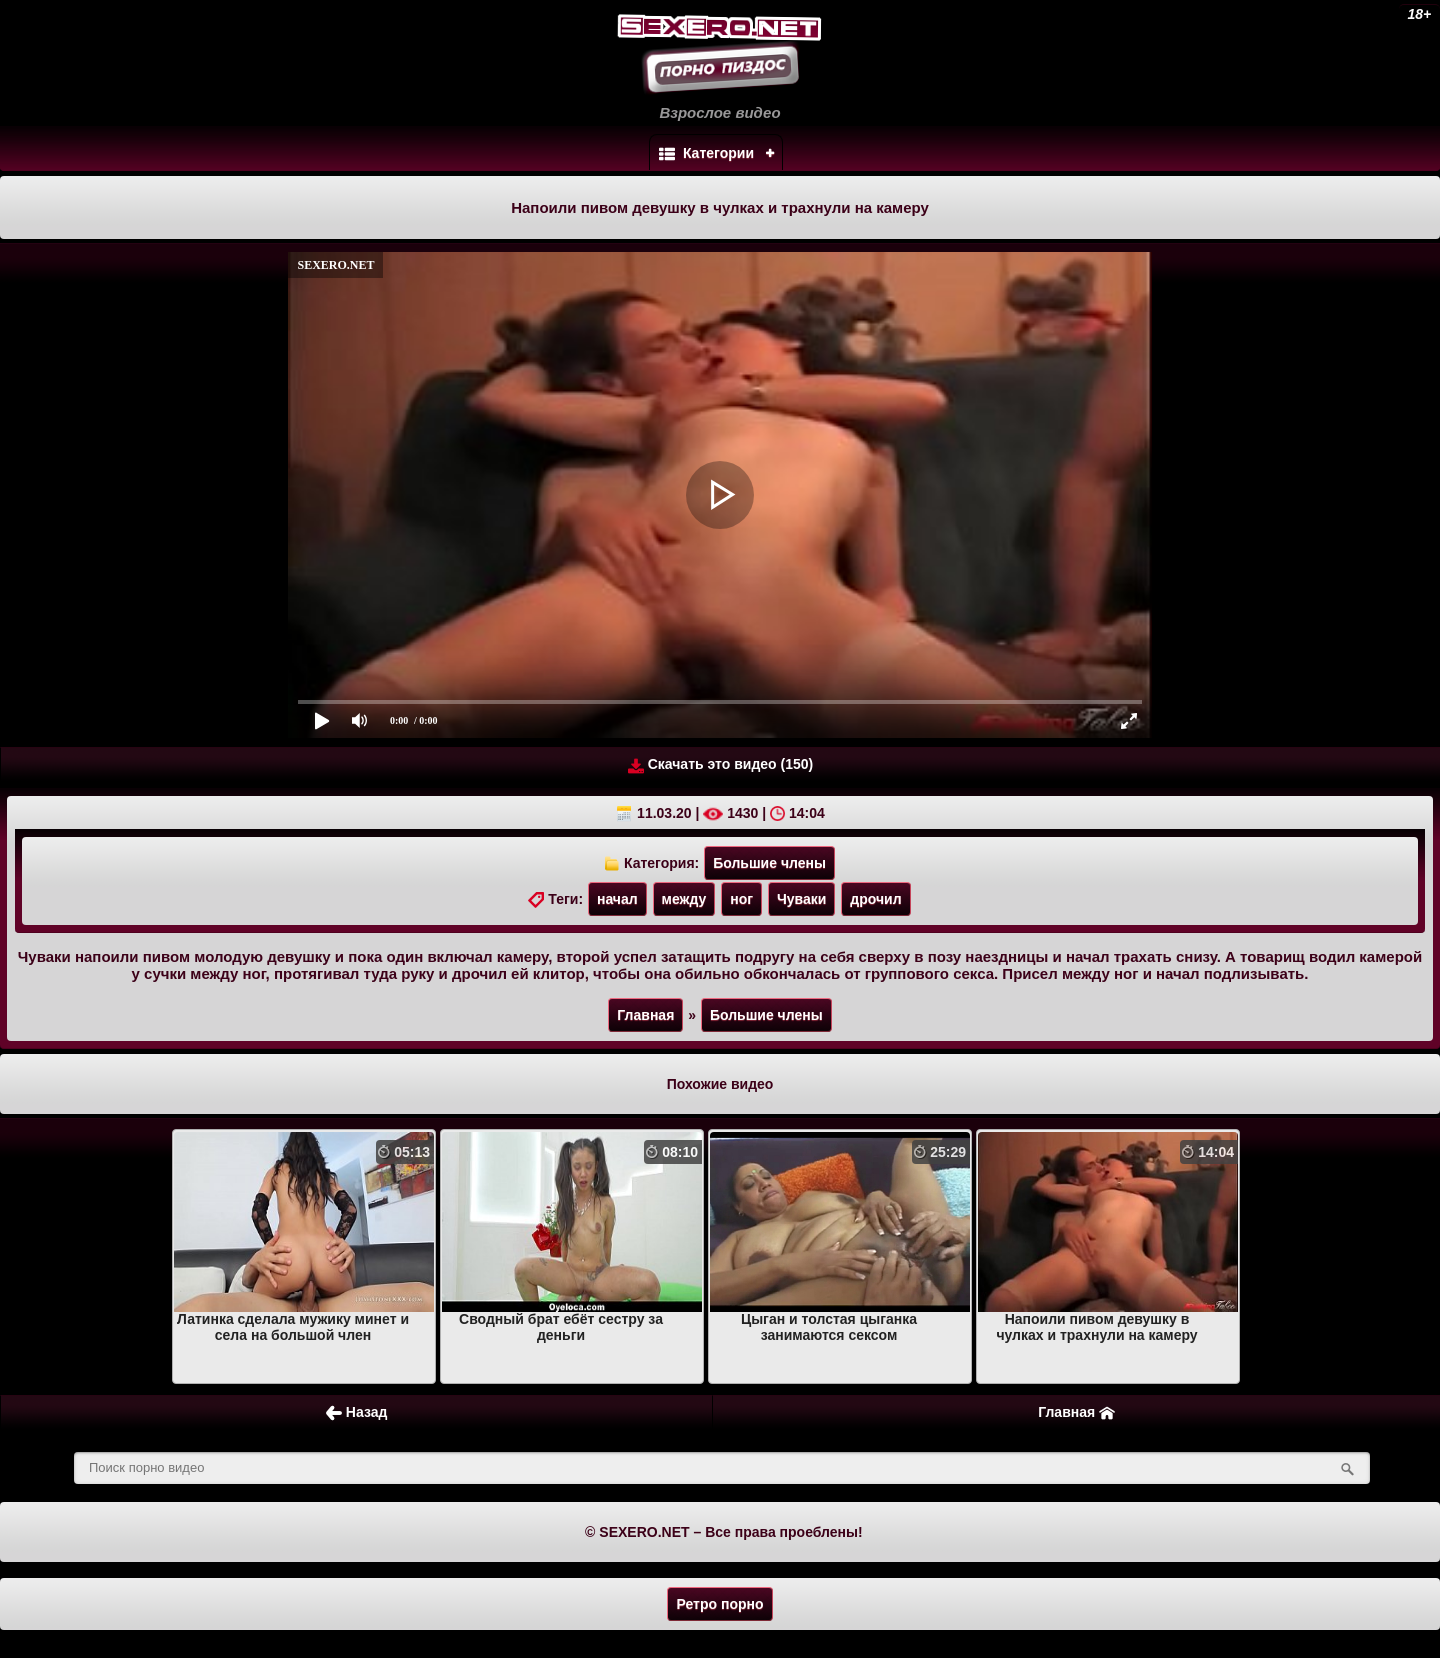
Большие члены (769, 863)
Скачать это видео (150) (720, 764)
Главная (645, 1015)
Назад (356, 1412)
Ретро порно (719, 1604)
